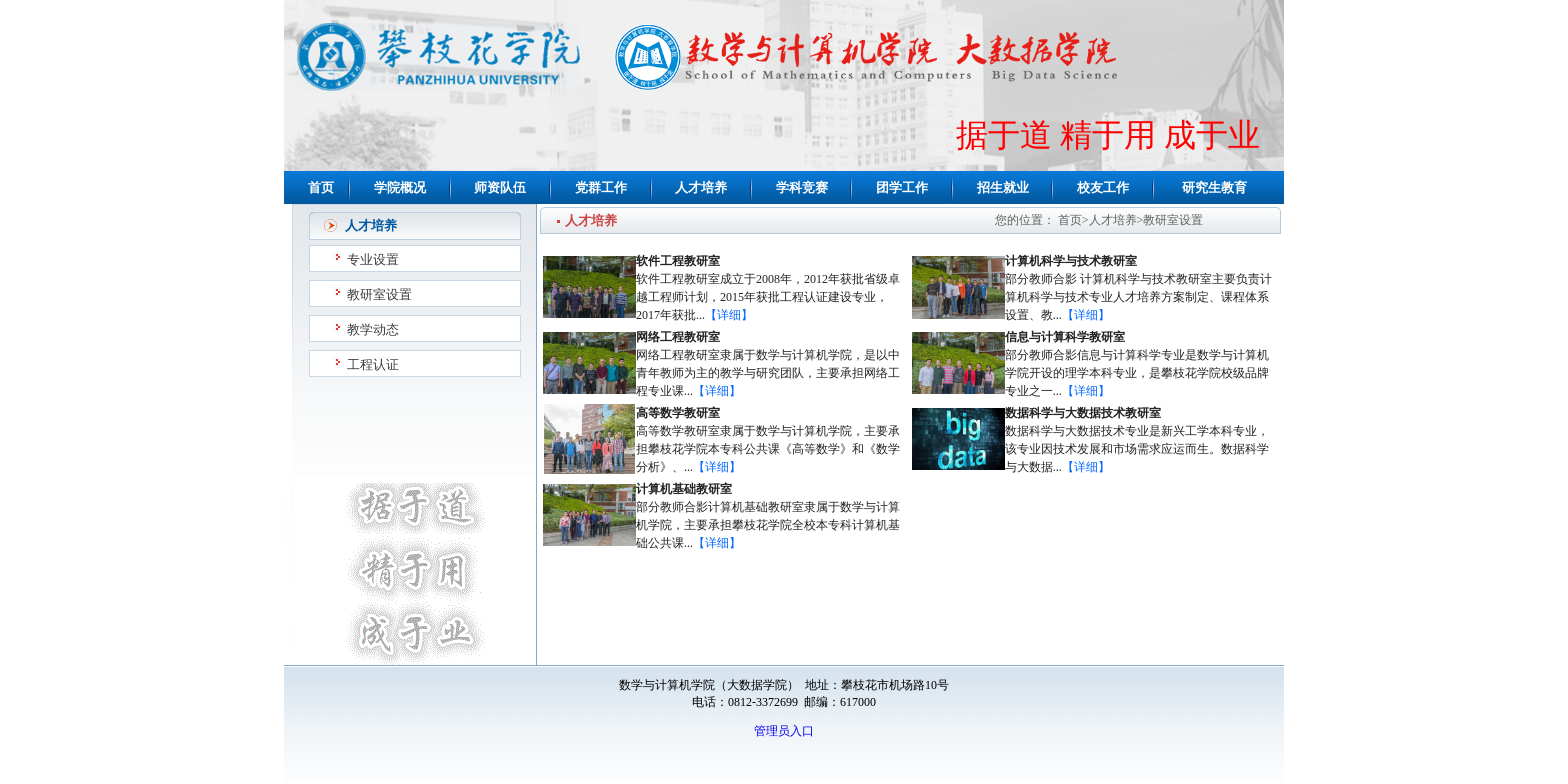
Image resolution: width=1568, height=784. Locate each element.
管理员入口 (784, 731)
